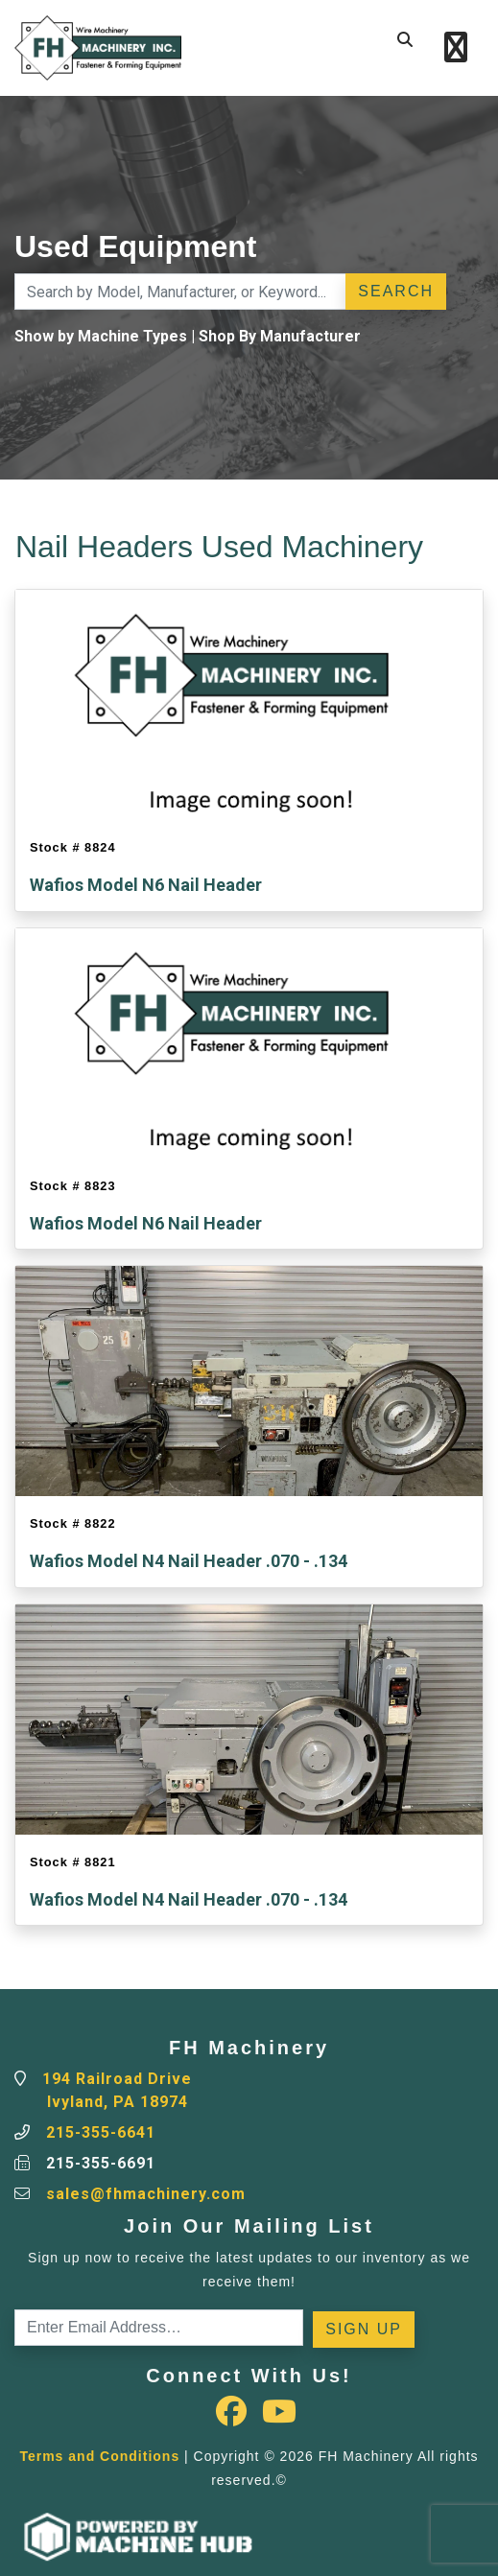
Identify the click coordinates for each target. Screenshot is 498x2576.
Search (396, 291)
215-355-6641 (100, 2132)
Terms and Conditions (99, 2456)
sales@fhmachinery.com (146, 2194)
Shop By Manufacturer (280, 336)
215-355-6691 (100, 2163)
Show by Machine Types (100, 336)
